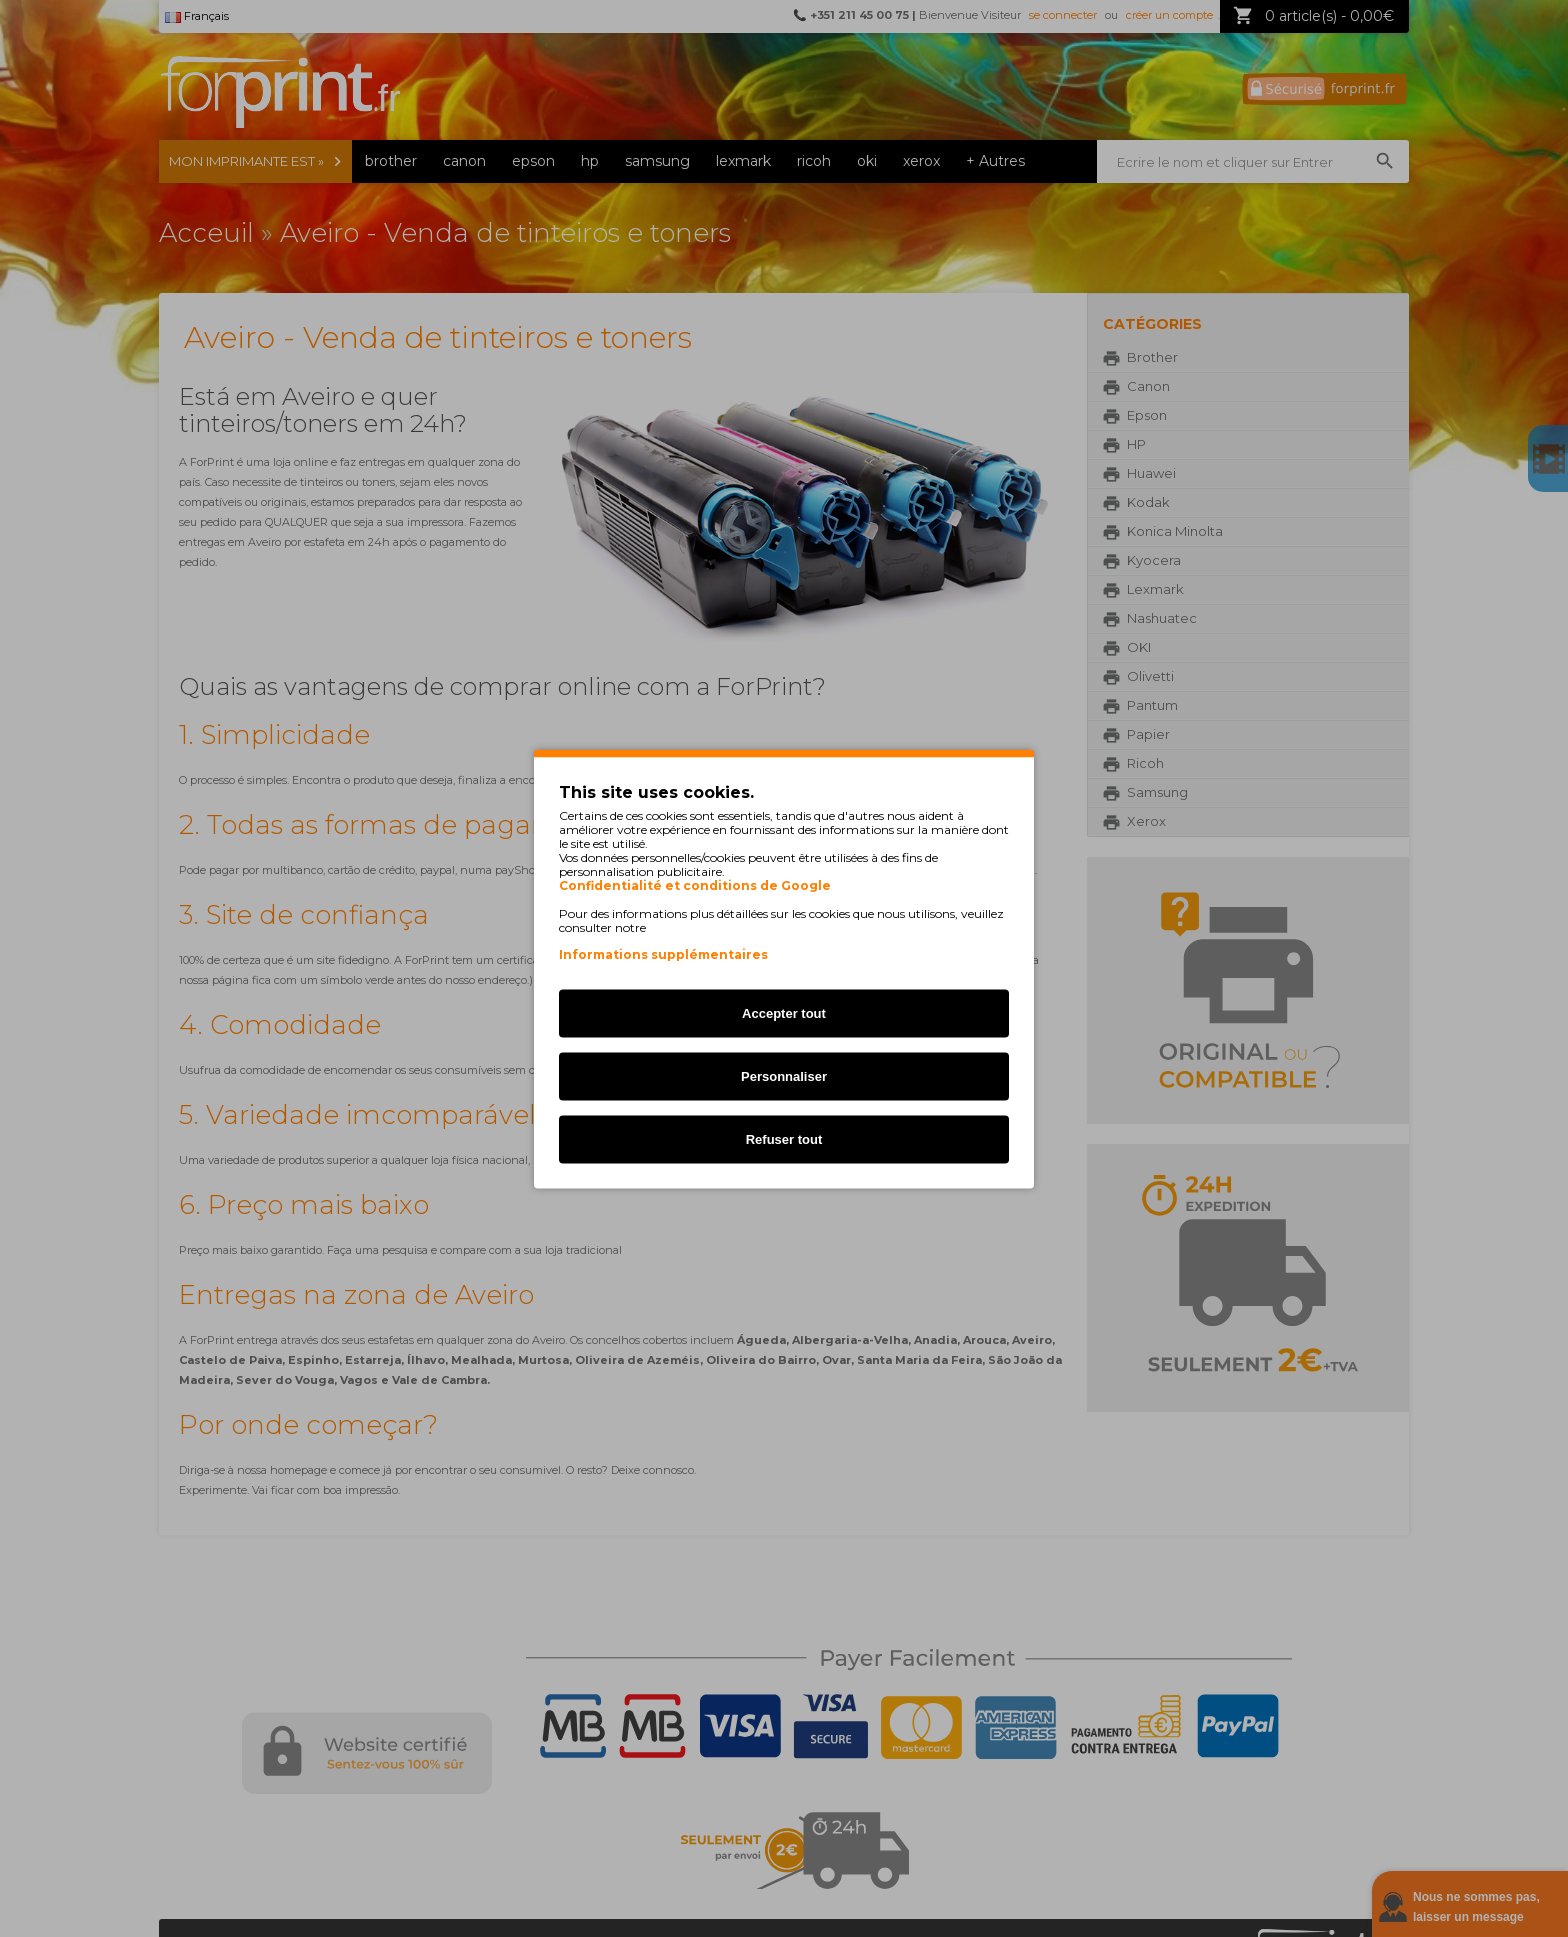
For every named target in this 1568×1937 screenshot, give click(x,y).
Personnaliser (784, 1075)
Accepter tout (784, 1012)
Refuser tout (784, 1138)
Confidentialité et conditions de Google (695, 885)
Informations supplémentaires (663, 953)
